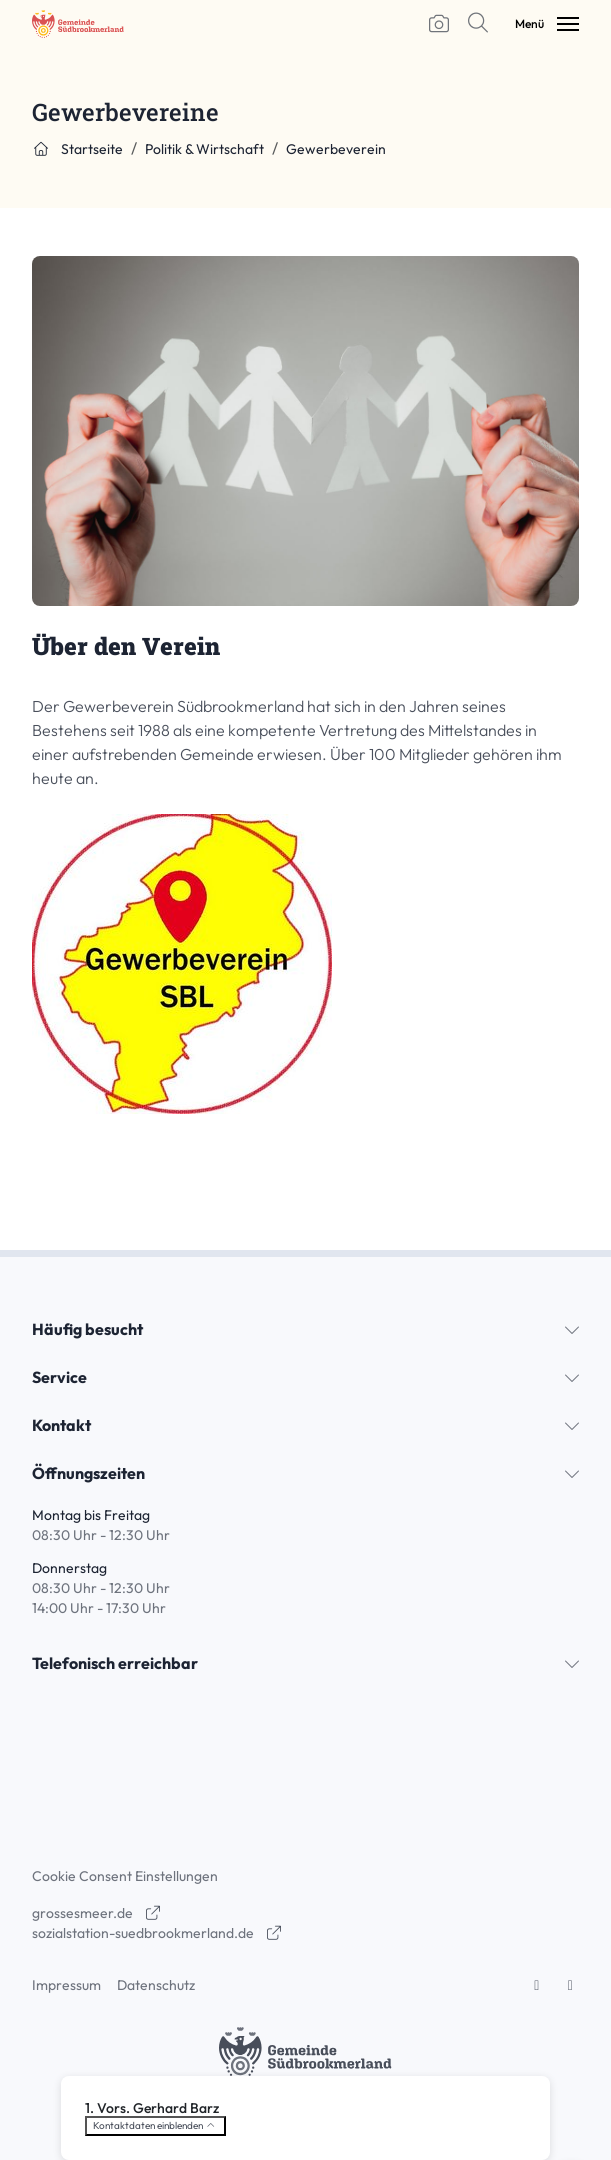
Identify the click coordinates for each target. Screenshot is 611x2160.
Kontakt (61, 1425)
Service (59, 1377)
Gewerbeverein (336, 149)
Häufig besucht (87, 1329)
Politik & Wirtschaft (204, 149)
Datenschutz (156, 1985)
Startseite (77, 149)
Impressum (66, 1985)
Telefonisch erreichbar (115, 1663)
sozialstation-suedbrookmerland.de (157, 1933)
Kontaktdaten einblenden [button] (155, 2125)
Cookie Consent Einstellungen (125, 1876)
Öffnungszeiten (88, 1473)
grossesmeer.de (97, 1913)
